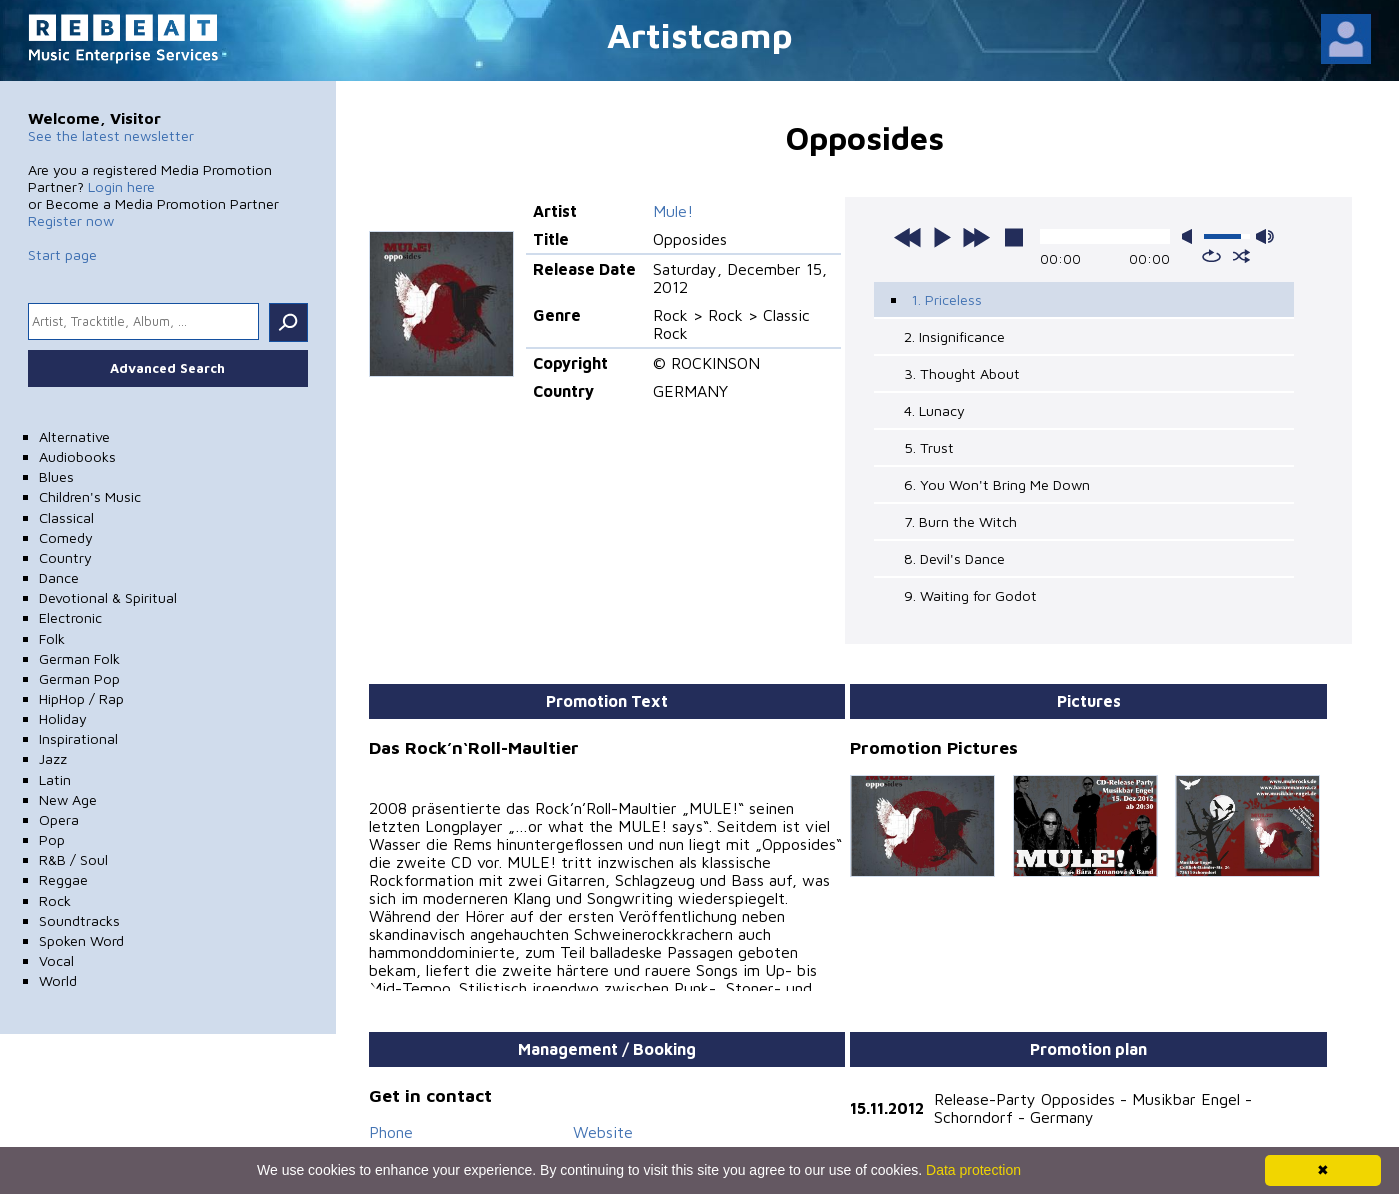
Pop (52, 839)
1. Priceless (946, 299)
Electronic (70, 617)
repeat (1211, 256)
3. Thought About (962, 373)
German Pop (79, 678)
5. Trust (929, 447)
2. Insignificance (954, 336)
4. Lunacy (934, 410)
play (942, 237)
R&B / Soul (73, 859)
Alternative (74, 436)
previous (908, 237)
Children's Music (90, 496)
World (58, 980)
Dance (59, 577)
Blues (56, 476)
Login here (121, 186)
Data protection (973, 1170)
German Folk (79, 658)
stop (1014, 237)
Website (603, 1122)
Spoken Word (81, 940)
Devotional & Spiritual (108, 597)
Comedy (66, 537)
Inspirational (78, 738)
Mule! (673, 211)
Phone (391, 1122)
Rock (55, 900)
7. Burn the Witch (960, 521)
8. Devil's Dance (954, 558)
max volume (1265, 236)
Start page (62, 254)
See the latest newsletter (111, 135)
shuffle (1241, 256)
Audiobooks (77, 456)
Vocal (56, 960)
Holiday (63, 718)
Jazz (53, 758)
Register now (71, 220)
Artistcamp (700, 34)
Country (65, 557)
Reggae (63, 879)
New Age (68, 799)
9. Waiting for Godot (970, 595)
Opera (59, 819)
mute (1191, 236)
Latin (55, 779)
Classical (66, 517)
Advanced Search (167, 368)
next (976, 237)
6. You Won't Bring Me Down (997, 484)
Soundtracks (79, 920)
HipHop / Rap (81, 698)
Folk (52, 638)
